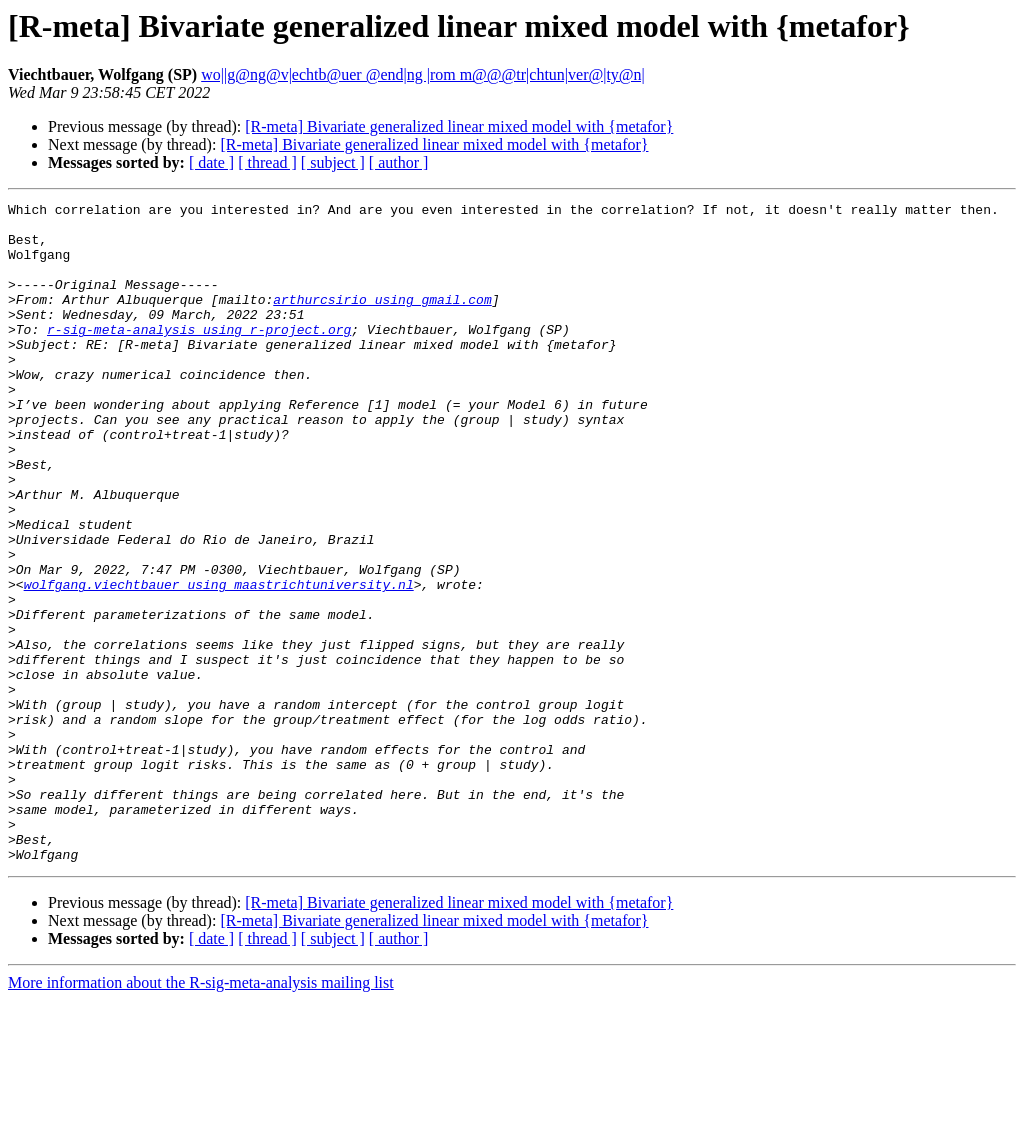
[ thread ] (267, 162)
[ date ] (211, 162)
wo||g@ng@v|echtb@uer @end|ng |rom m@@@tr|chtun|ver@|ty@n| (423, 74)
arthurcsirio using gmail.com (382, 320)
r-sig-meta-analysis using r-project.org (199, 356)
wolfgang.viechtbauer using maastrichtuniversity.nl (219, 662)
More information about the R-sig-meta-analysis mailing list (201, 1114)
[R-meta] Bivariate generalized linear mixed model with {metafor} (459, 126)
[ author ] (399, 162)
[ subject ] (333, 162)
